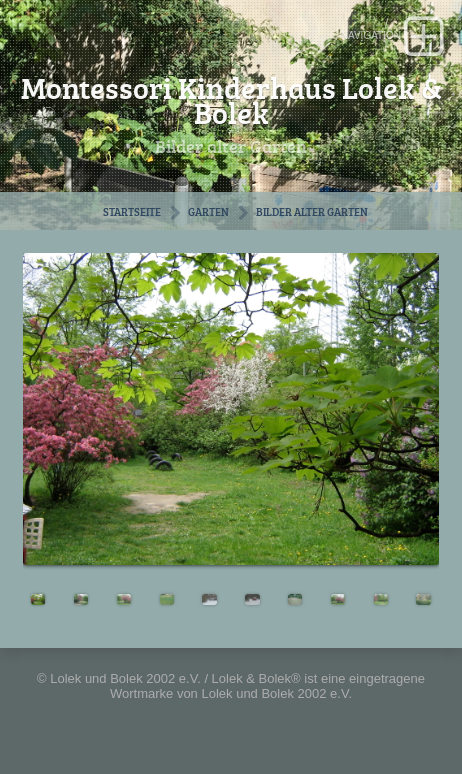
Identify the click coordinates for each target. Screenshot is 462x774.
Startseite (132, 211)
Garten (208, 211)
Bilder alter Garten (312, 211)
